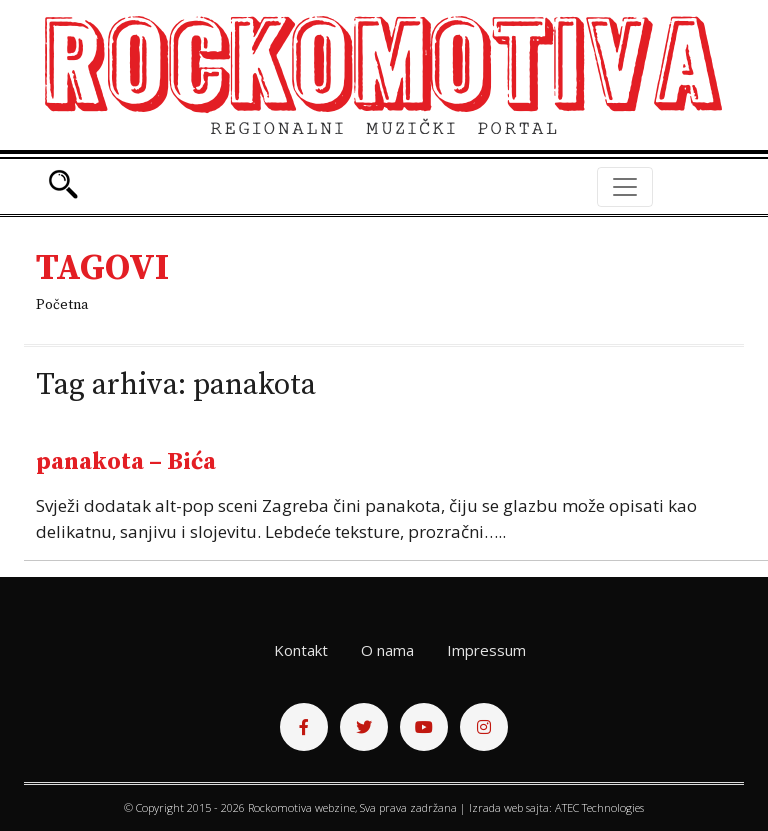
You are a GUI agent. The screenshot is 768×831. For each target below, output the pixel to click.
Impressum (486, 650)
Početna (62, 305)
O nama (387, 650)
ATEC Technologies (599, 807)
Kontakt (301, 650)
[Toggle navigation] (625, 187)
